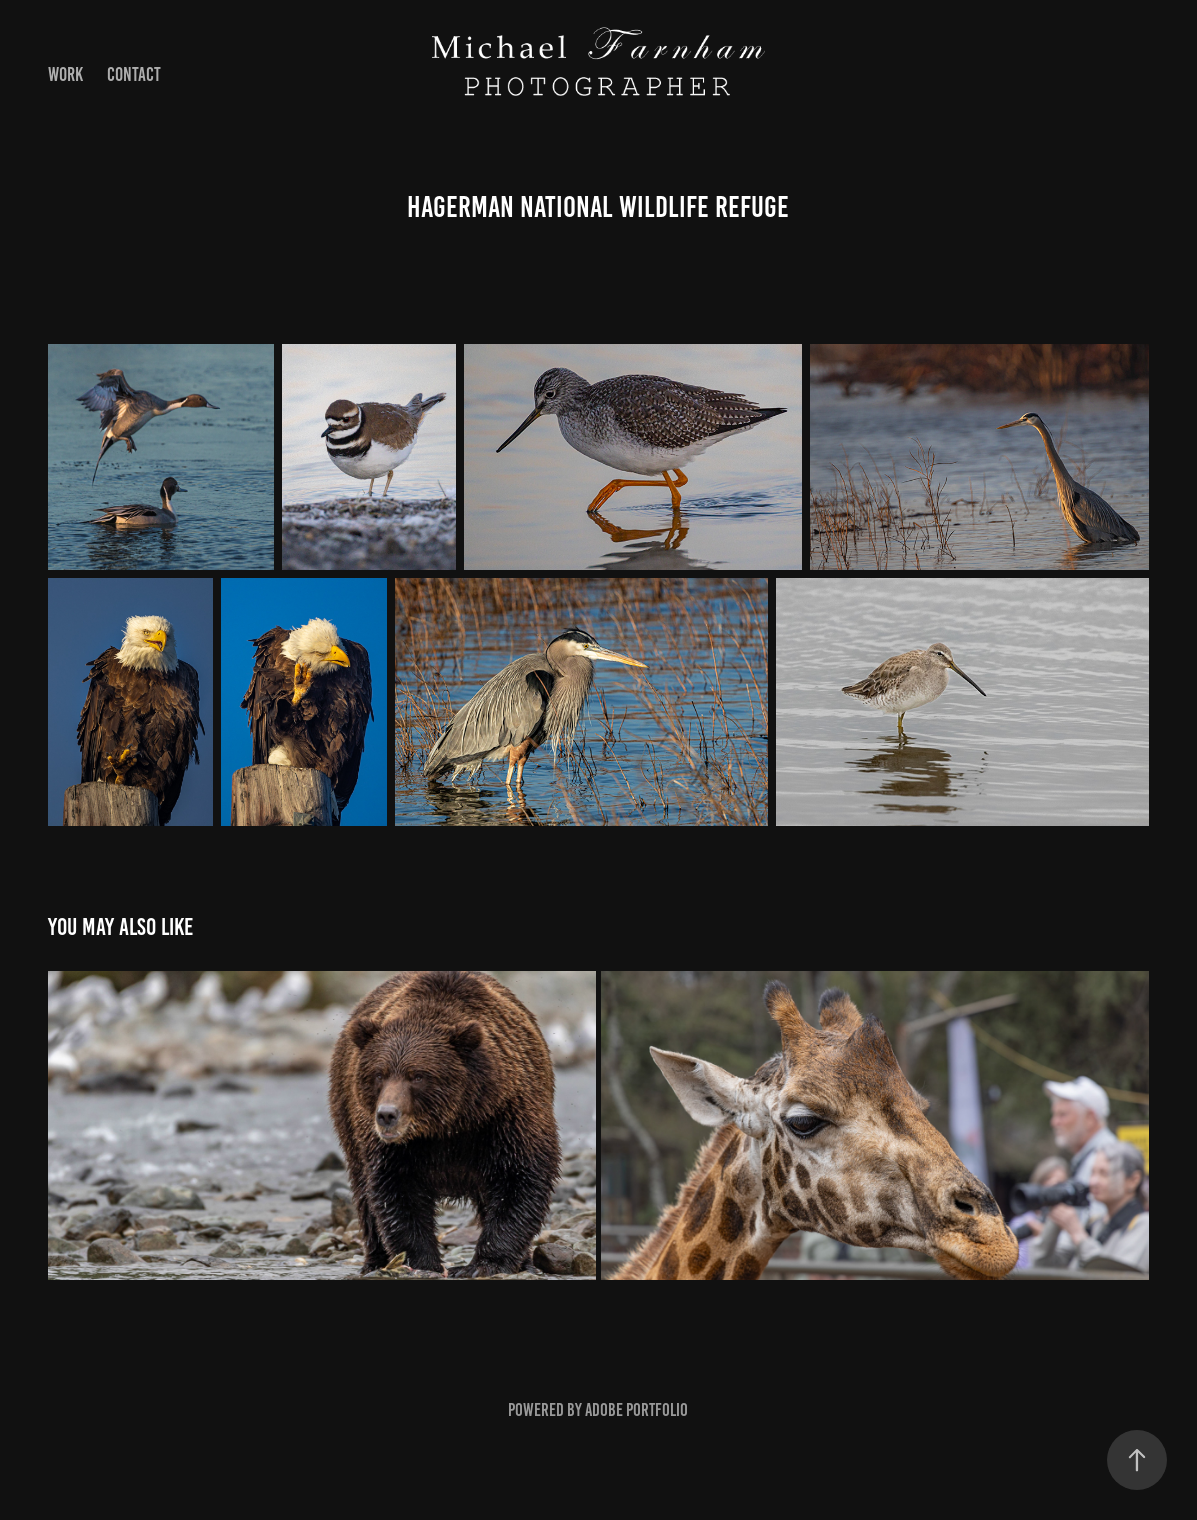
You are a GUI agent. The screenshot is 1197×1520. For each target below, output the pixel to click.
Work (65, 74)
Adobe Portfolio (636, 1410)
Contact (134, 74)
